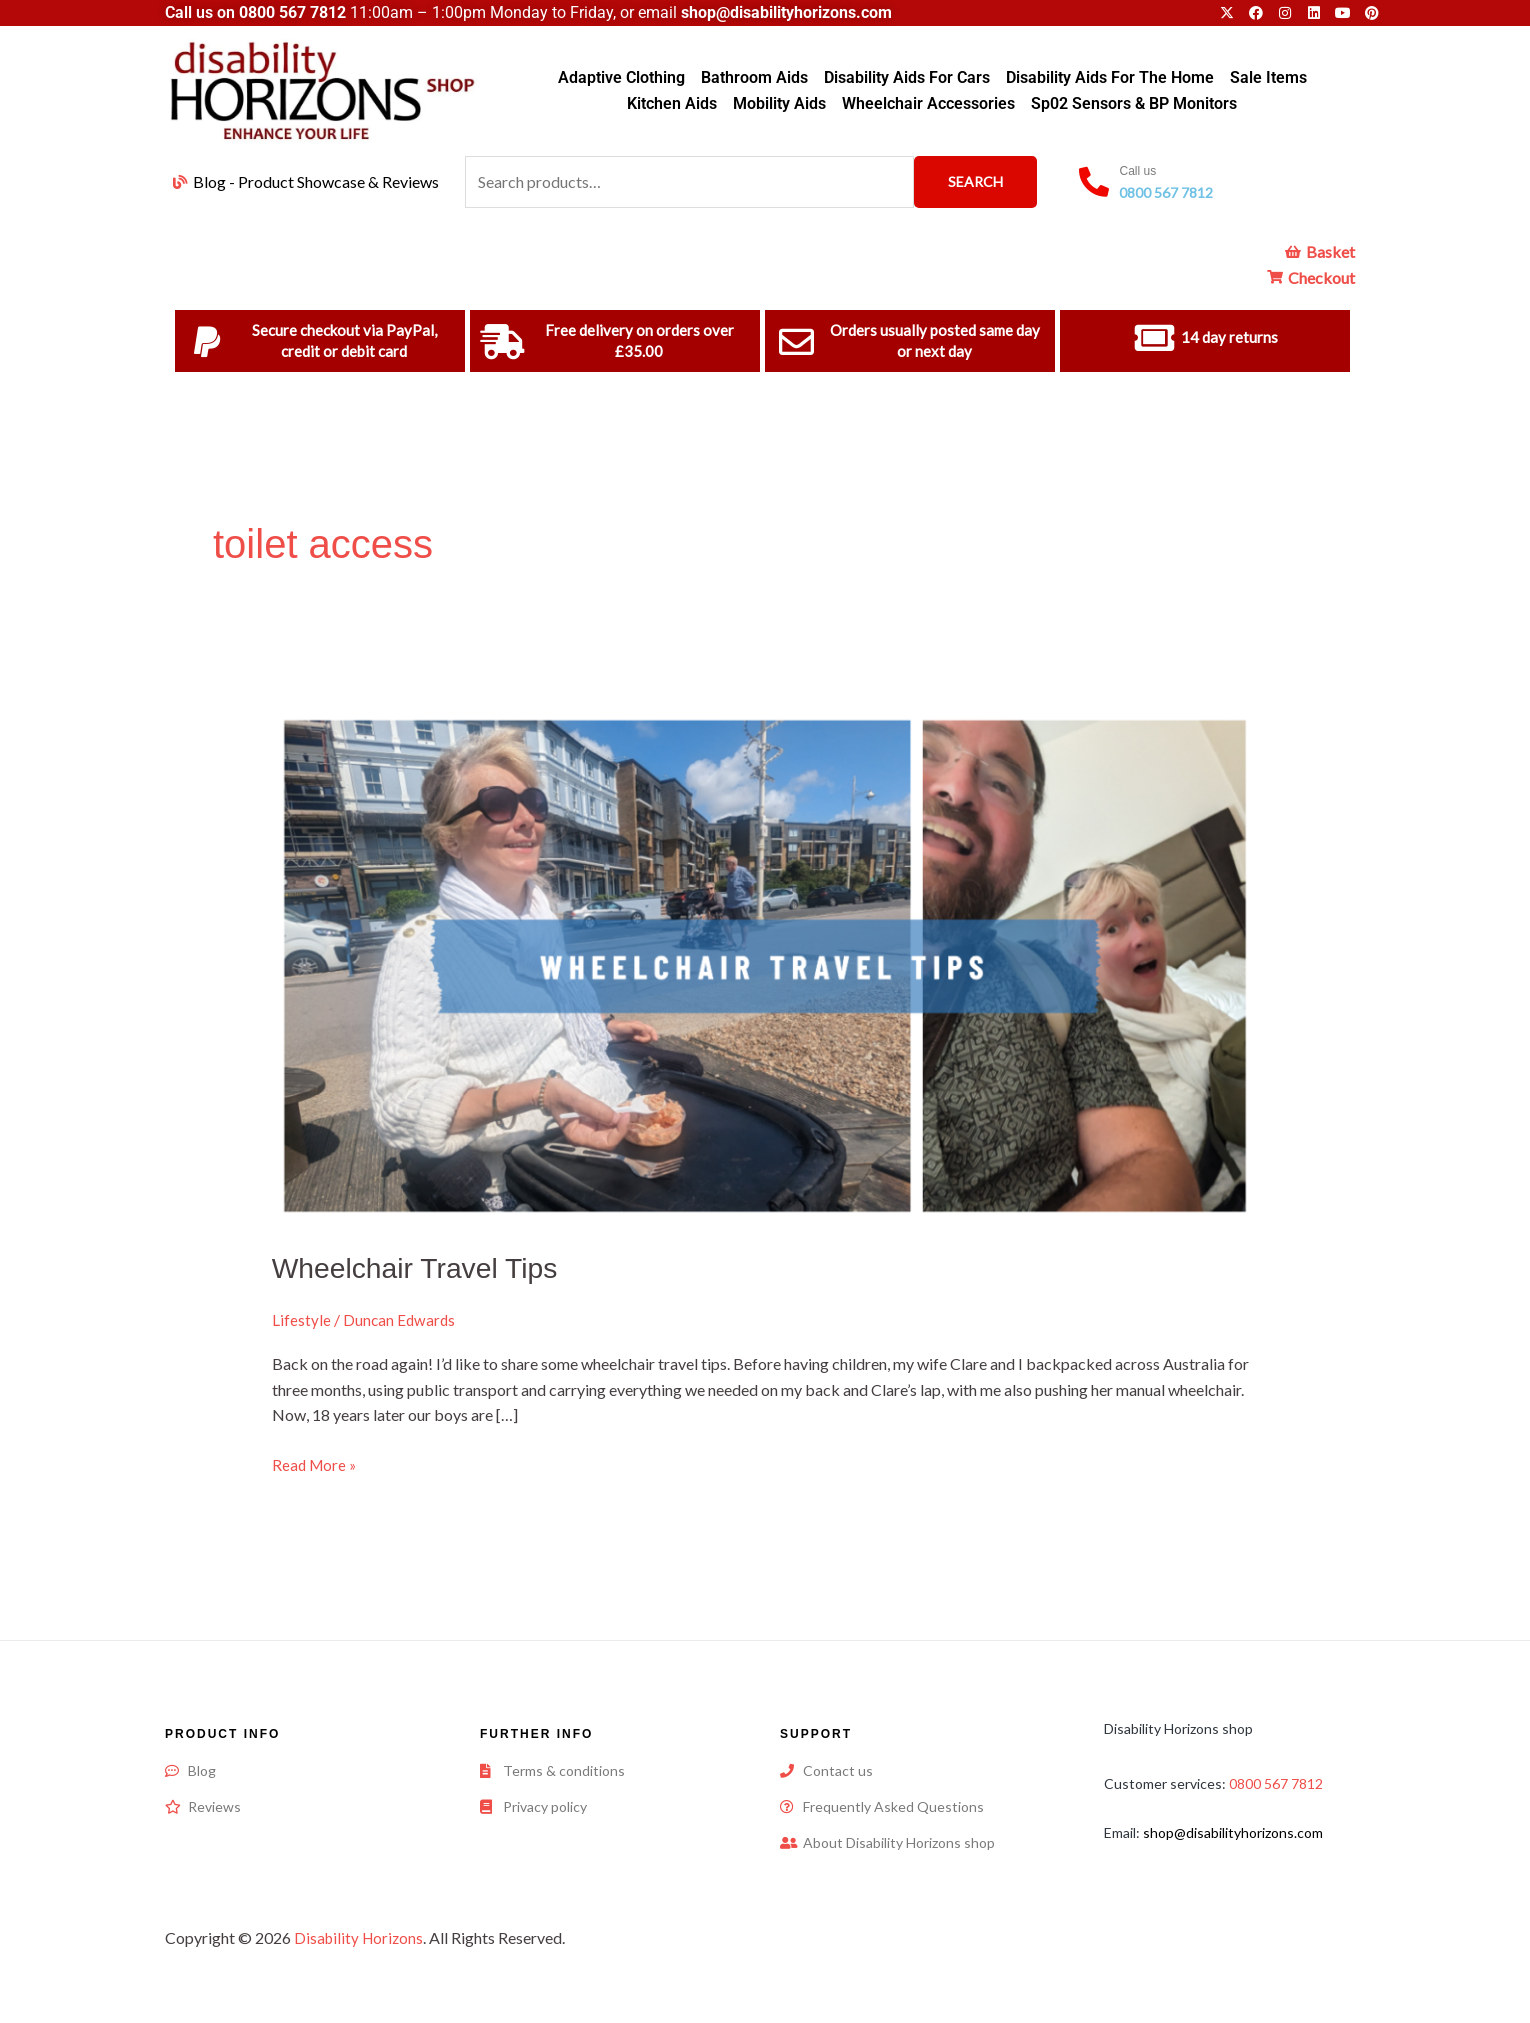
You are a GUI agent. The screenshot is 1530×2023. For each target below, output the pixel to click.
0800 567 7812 (292, 12)
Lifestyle (301, 1319)
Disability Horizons (361, 1936)
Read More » (316, 1462)
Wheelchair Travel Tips (423, 1267)
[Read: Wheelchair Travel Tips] (765, 963)
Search (975, 181)
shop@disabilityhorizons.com (1233, 1831)
